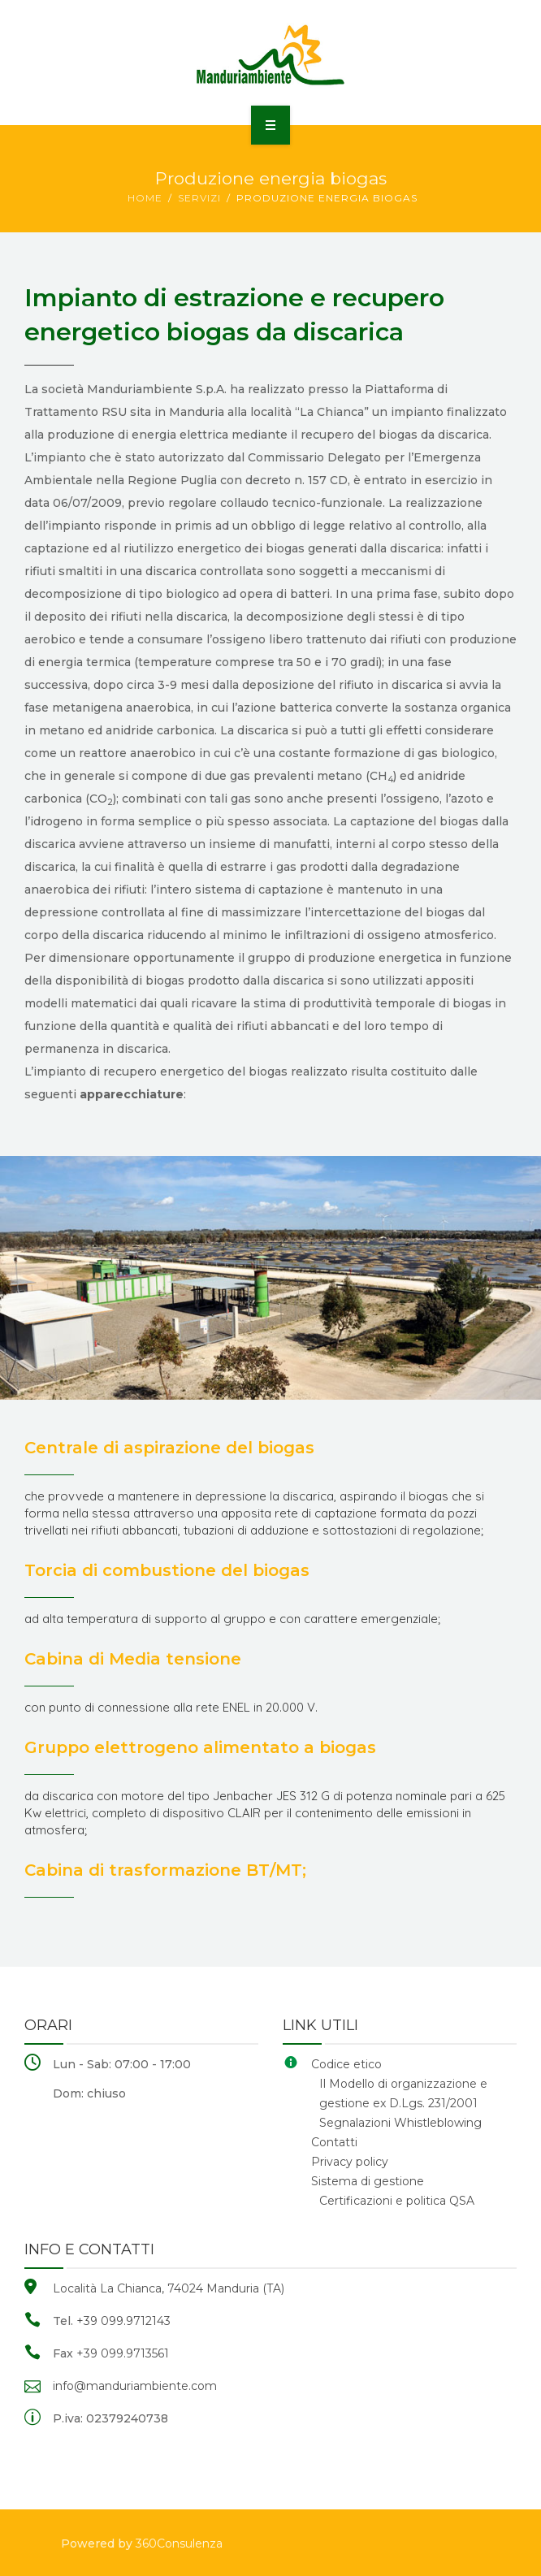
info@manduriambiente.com (135, 2386)
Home (145, 198)
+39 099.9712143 (123, 2321)
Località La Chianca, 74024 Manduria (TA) (168, 2288)
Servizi (199, 198)
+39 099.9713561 (122, 2353)
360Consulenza (179, 2543)
